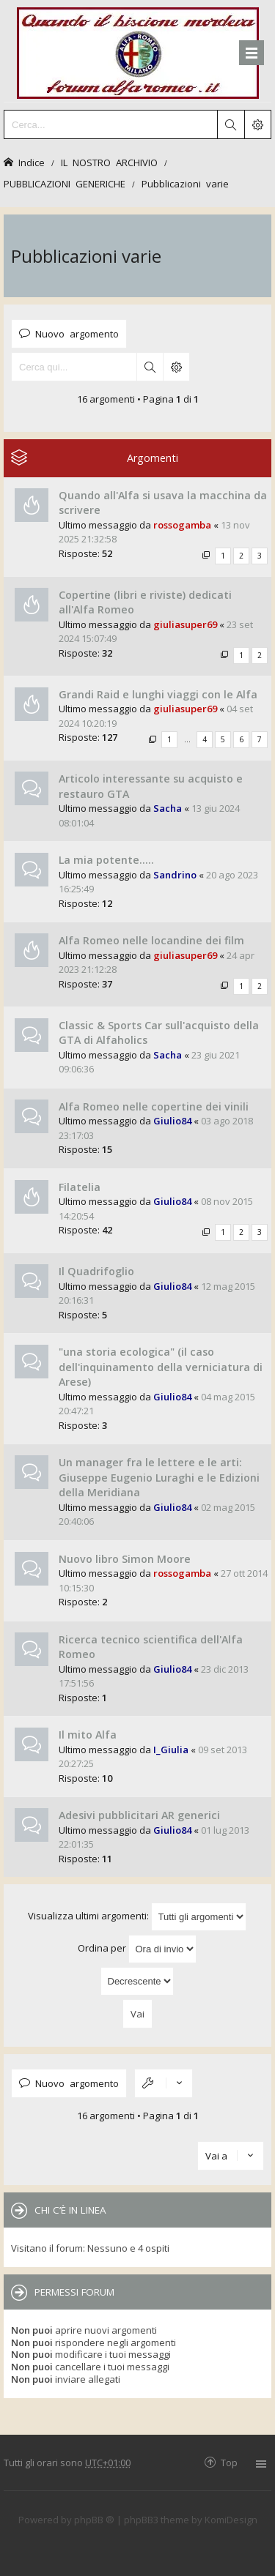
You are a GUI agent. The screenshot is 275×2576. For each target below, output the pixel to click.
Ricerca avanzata (176, 367)
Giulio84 (172, 1120)
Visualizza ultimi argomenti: (137, 1917)
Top (229, 2462)
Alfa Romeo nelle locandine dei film (151, 940)
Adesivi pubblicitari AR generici (139, 1815)
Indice (31, 162)
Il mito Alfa (88, 1734)
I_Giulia (170, 1749)
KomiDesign (231, 2519)
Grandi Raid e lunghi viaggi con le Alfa (158, 694)
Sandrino (175, 874)
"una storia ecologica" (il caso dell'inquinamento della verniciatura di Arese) (161, 1367)
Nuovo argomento (77, 333)
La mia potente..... (106, 860)
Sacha (167, 808)
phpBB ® (94, 2519)
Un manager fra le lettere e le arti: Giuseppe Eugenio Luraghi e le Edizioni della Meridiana (159, 1477)
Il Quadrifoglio (96, 1271)
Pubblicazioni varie (185, 183)
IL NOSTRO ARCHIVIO (109, 162)
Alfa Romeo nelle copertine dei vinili (154, 1106)
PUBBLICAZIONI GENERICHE (64, 183)
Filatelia (79, 1187)
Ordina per (137, 1949)
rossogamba (182, 524)
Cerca (149, 367)
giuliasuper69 (185, 624)
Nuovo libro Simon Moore (125, 1559)
